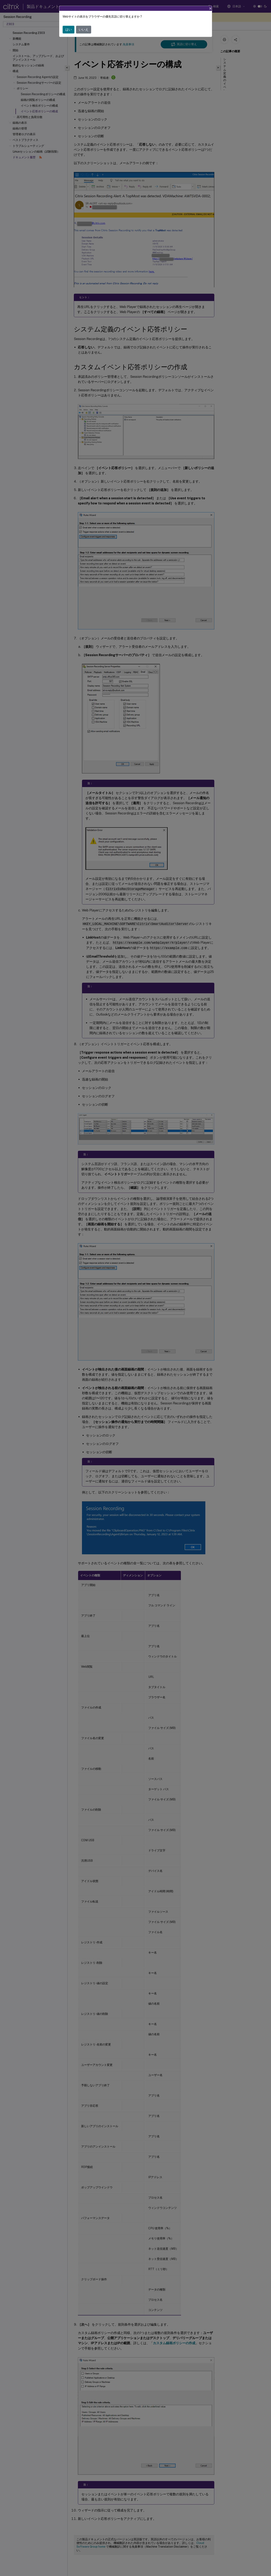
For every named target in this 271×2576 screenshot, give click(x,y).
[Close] (210, 8)
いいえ (83, 29)
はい (68, 29)
